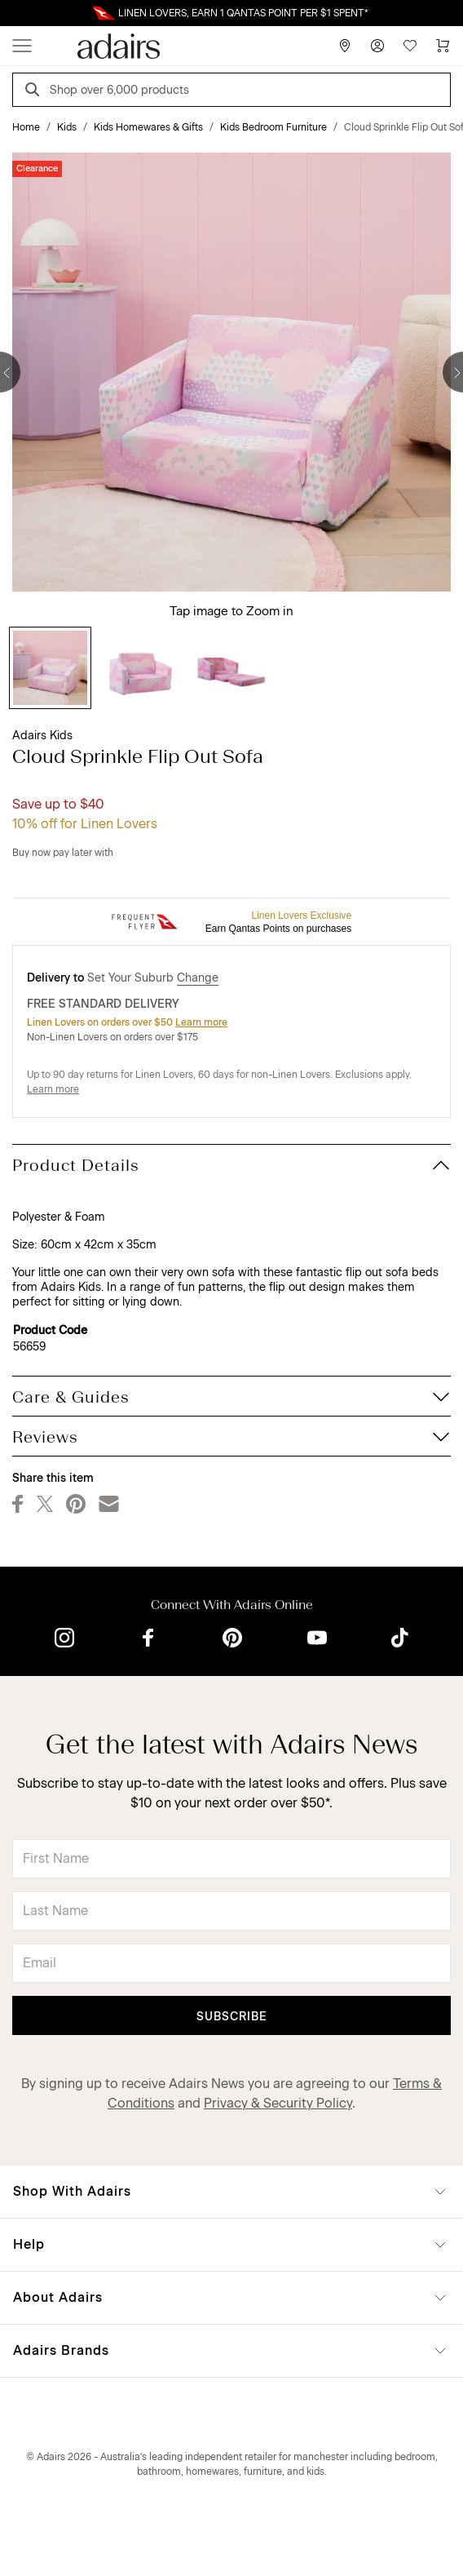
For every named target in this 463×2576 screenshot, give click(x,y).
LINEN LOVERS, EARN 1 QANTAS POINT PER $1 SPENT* (243, 13)
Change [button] (197, 978)
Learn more (201, 1022)
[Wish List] (410, 45)
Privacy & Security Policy (278, 2103)
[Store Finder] (345, 45)
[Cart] (442, 45)
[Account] (377, 45)
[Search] (35, 92)
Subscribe (231, 2017)
